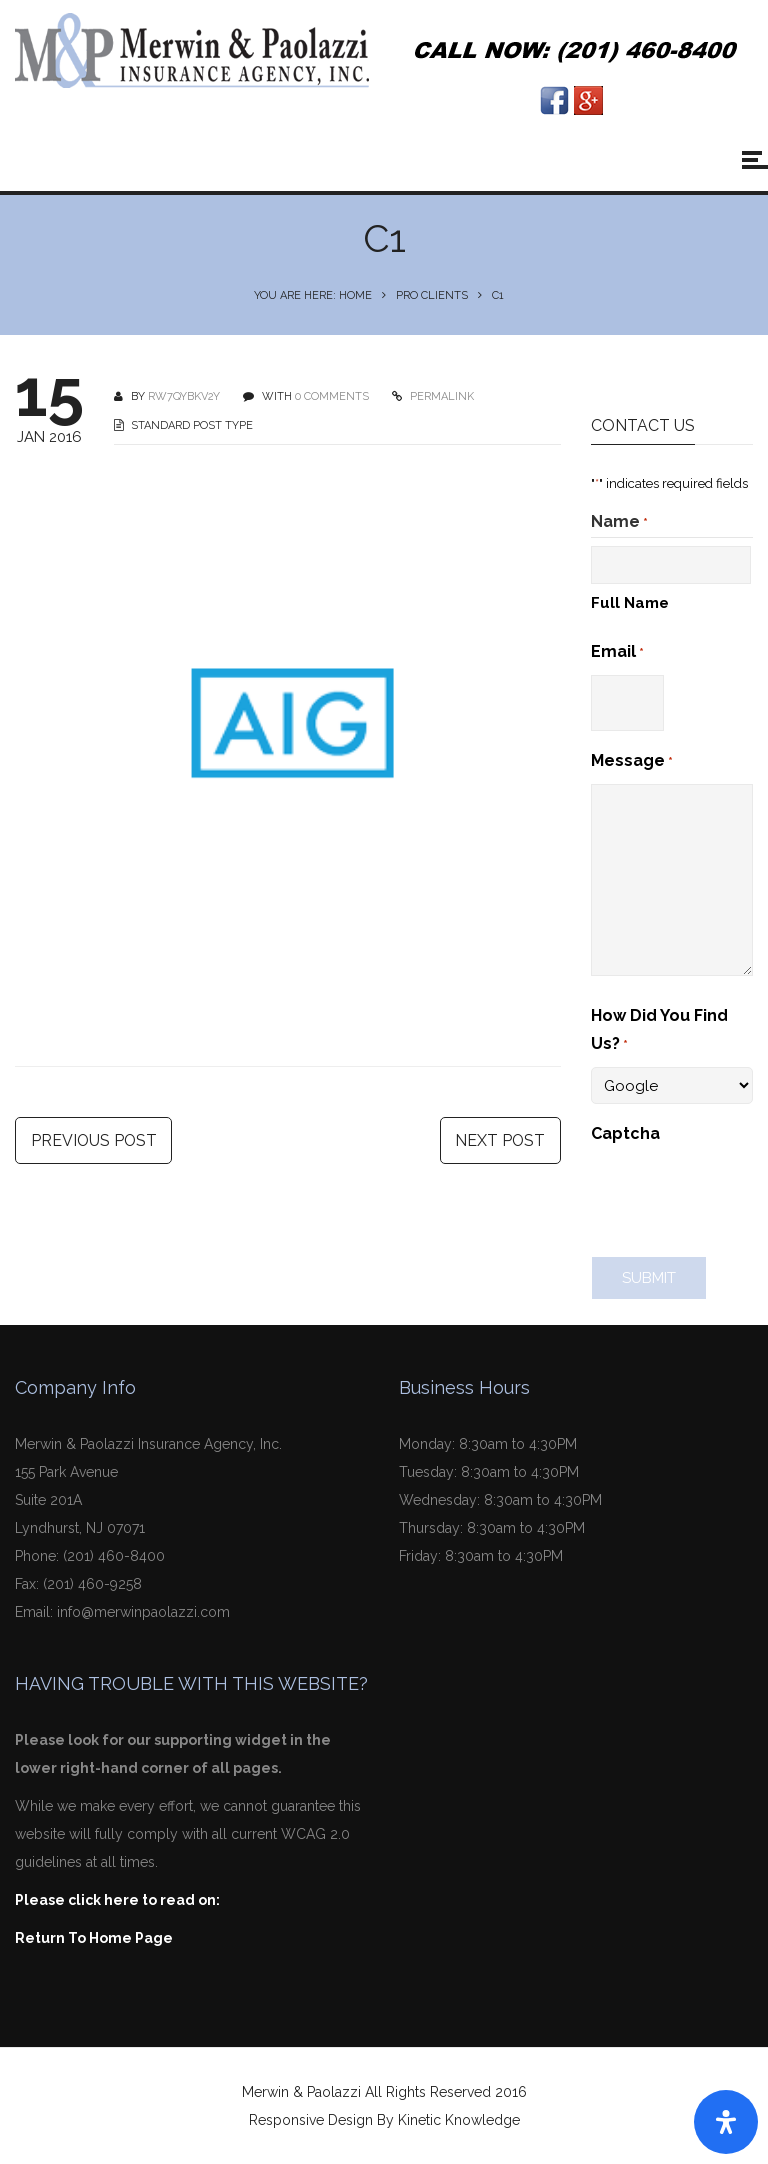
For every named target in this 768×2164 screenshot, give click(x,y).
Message (632, 762)
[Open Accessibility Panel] (726, 2122)
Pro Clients (432, 295)
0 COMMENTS (332, 396)
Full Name (630, 603)
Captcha (625, 1133)
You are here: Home (313, 295)
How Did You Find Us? (659, 1032)
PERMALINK (440, 396)
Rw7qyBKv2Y (184, 396)
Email (617, 653)
